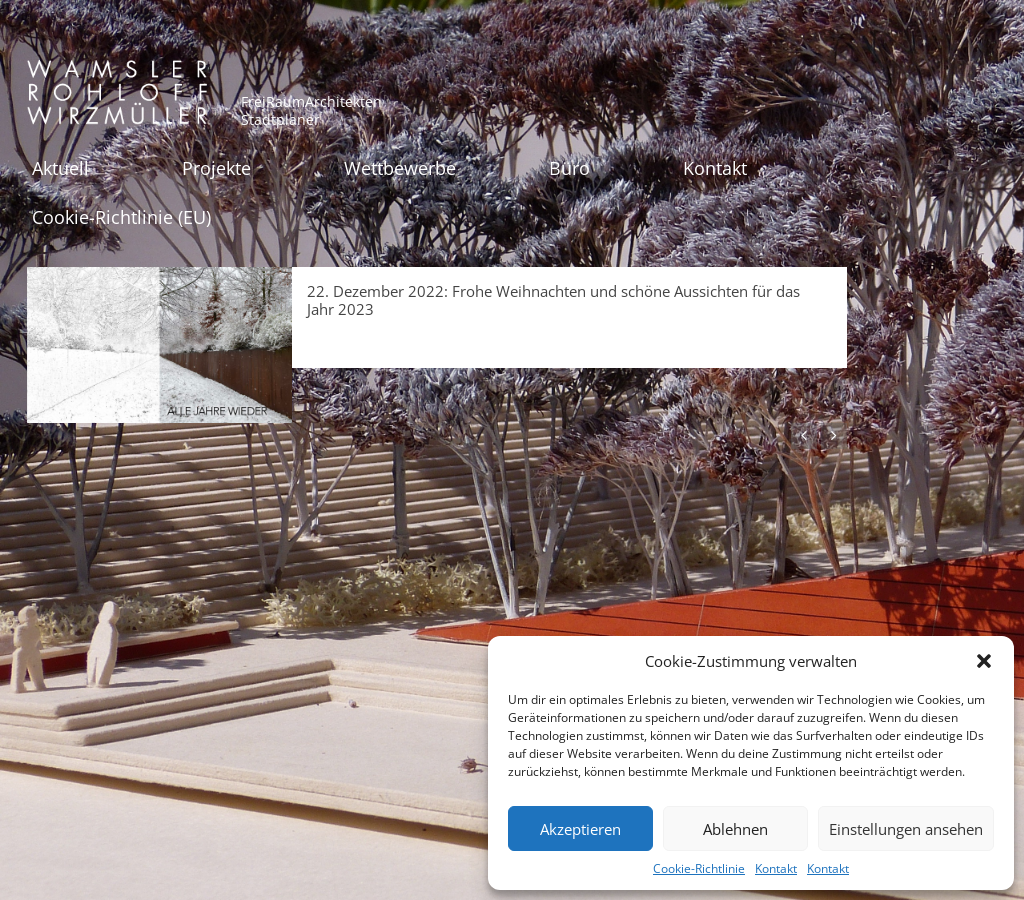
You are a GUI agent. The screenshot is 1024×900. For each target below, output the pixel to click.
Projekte (216, 168)
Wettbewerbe (400, 168)
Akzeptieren (580, 829)
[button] (984, 661)
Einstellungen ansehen (906, 829)
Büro (569, 168)
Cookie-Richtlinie (699, 868)
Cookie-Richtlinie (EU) (121, 217)
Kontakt (776, 868)
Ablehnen (735, 829)
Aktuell (60, 168)
